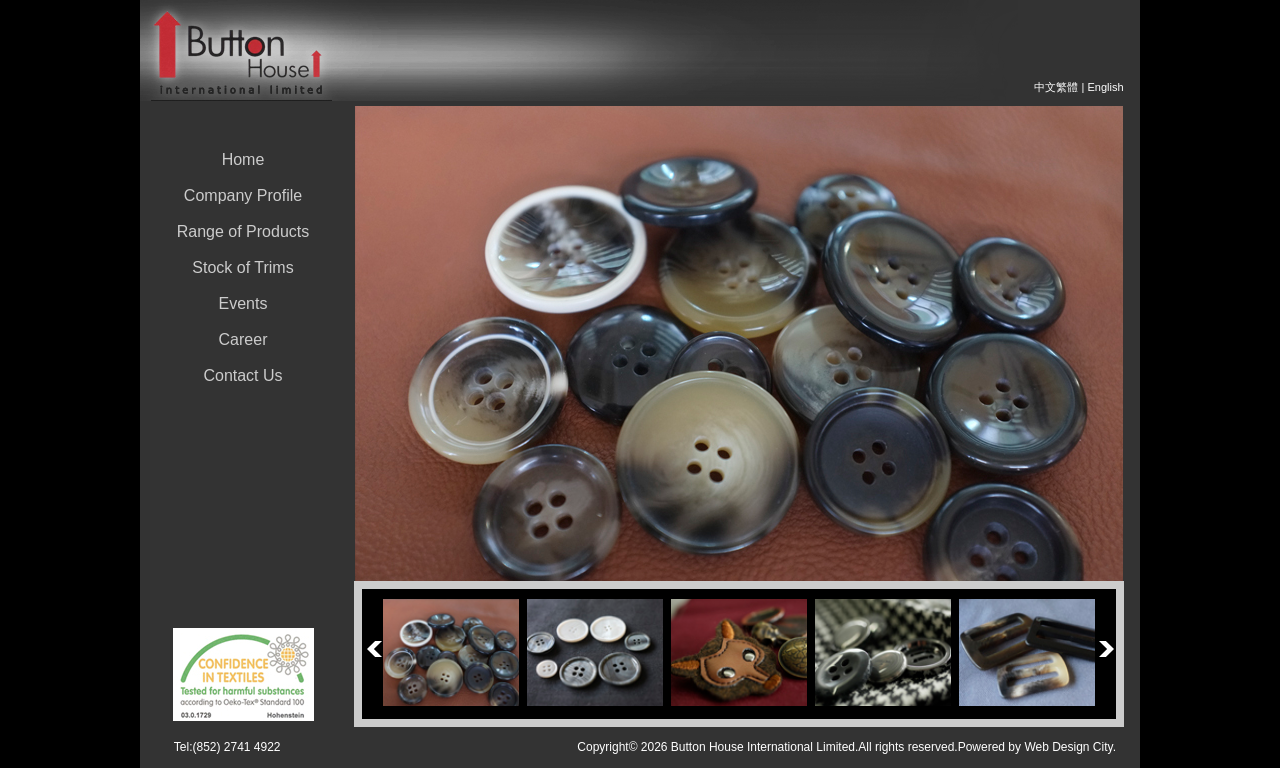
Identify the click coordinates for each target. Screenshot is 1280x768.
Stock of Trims (242, 267)
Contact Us (242, 375)
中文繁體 (1056, 87)
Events (243, 303)
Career (243, 339)
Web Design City (1068, 747)
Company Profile (243, 195)
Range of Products (243, 231)
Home (243, 159)
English (1105, 87)
